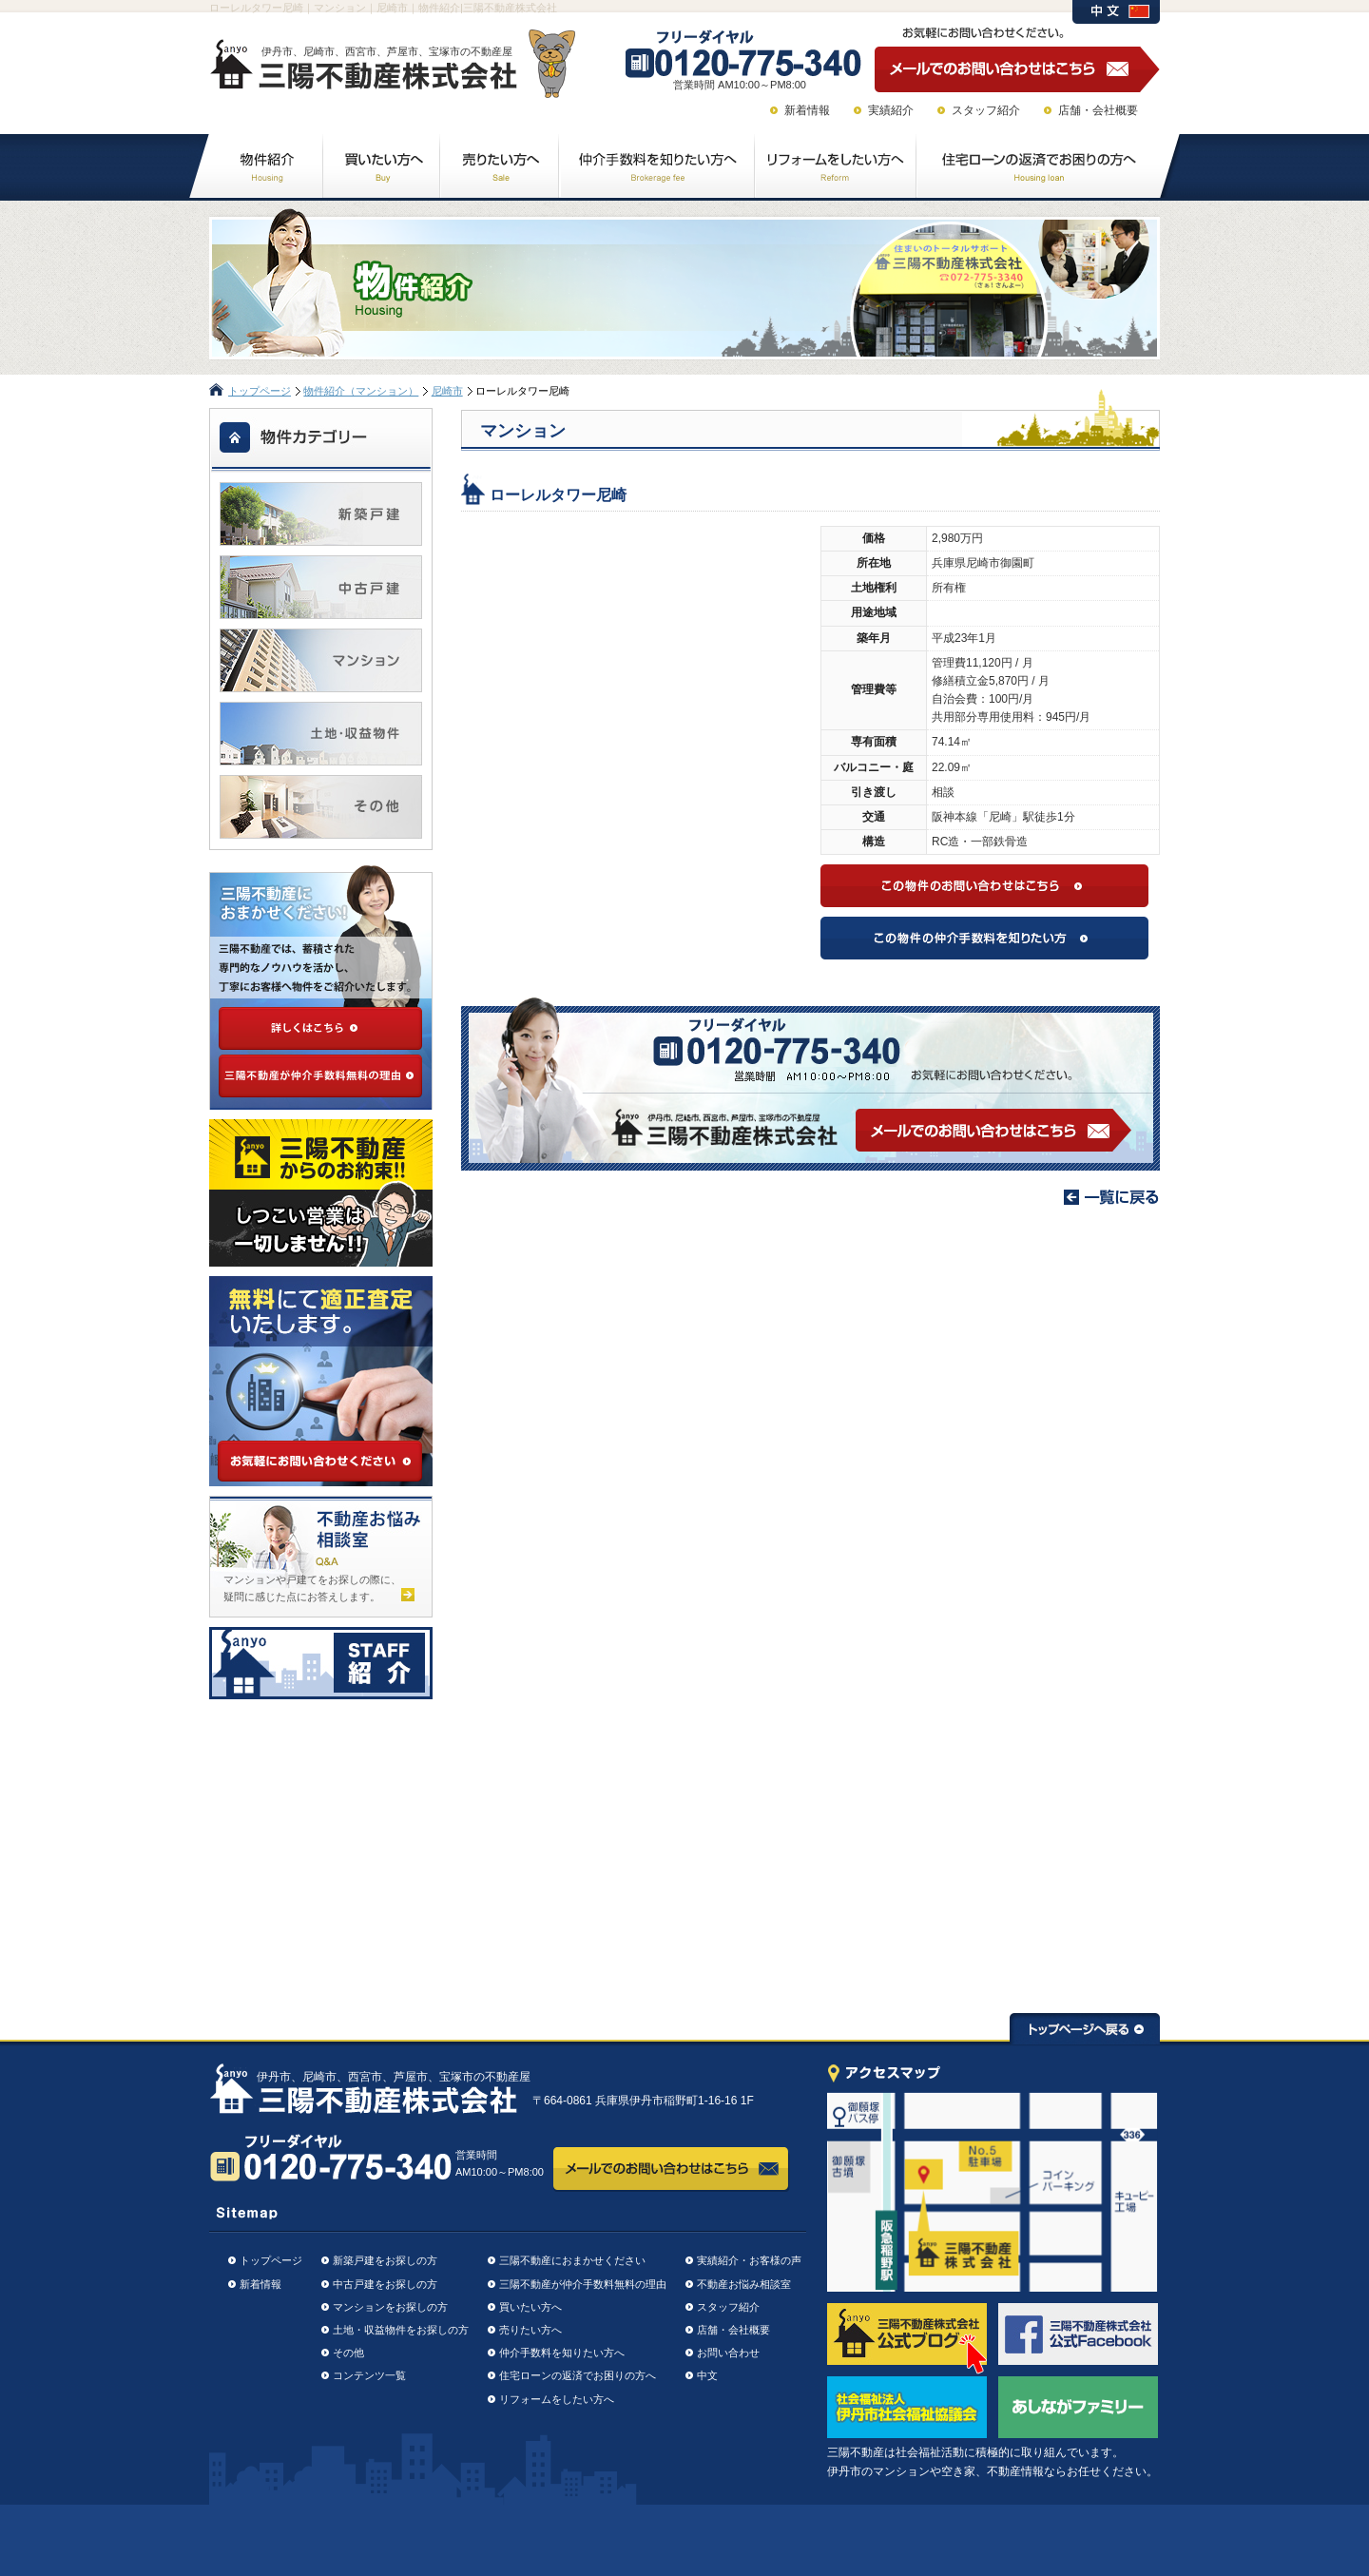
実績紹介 (891, 110)
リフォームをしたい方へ (556, 2399)
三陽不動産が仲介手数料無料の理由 (582, 2284)
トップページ (259, 391)
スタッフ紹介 (986, 110)
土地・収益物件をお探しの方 (401, 2329)
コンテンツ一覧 (369, 2375)
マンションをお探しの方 (390, 2307)
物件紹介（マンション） (360, 391)
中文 (707, 2375)
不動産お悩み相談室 (744, 2284)
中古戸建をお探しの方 (385, 2284)
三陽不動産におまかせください (572, 2260)
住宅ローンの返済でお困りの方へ (577, 2375)
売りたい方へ (530, 2329)
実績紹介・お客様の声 (749, 2260)
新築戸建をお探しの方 (385, 2260)
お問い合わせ (728, 2352)
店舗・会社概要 (1098, 110)
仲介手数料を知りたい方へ (562, 2352)
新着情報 (807, 110)
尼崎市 (447, 391)
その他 (348, 2352)
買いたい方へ (530, 2307)
